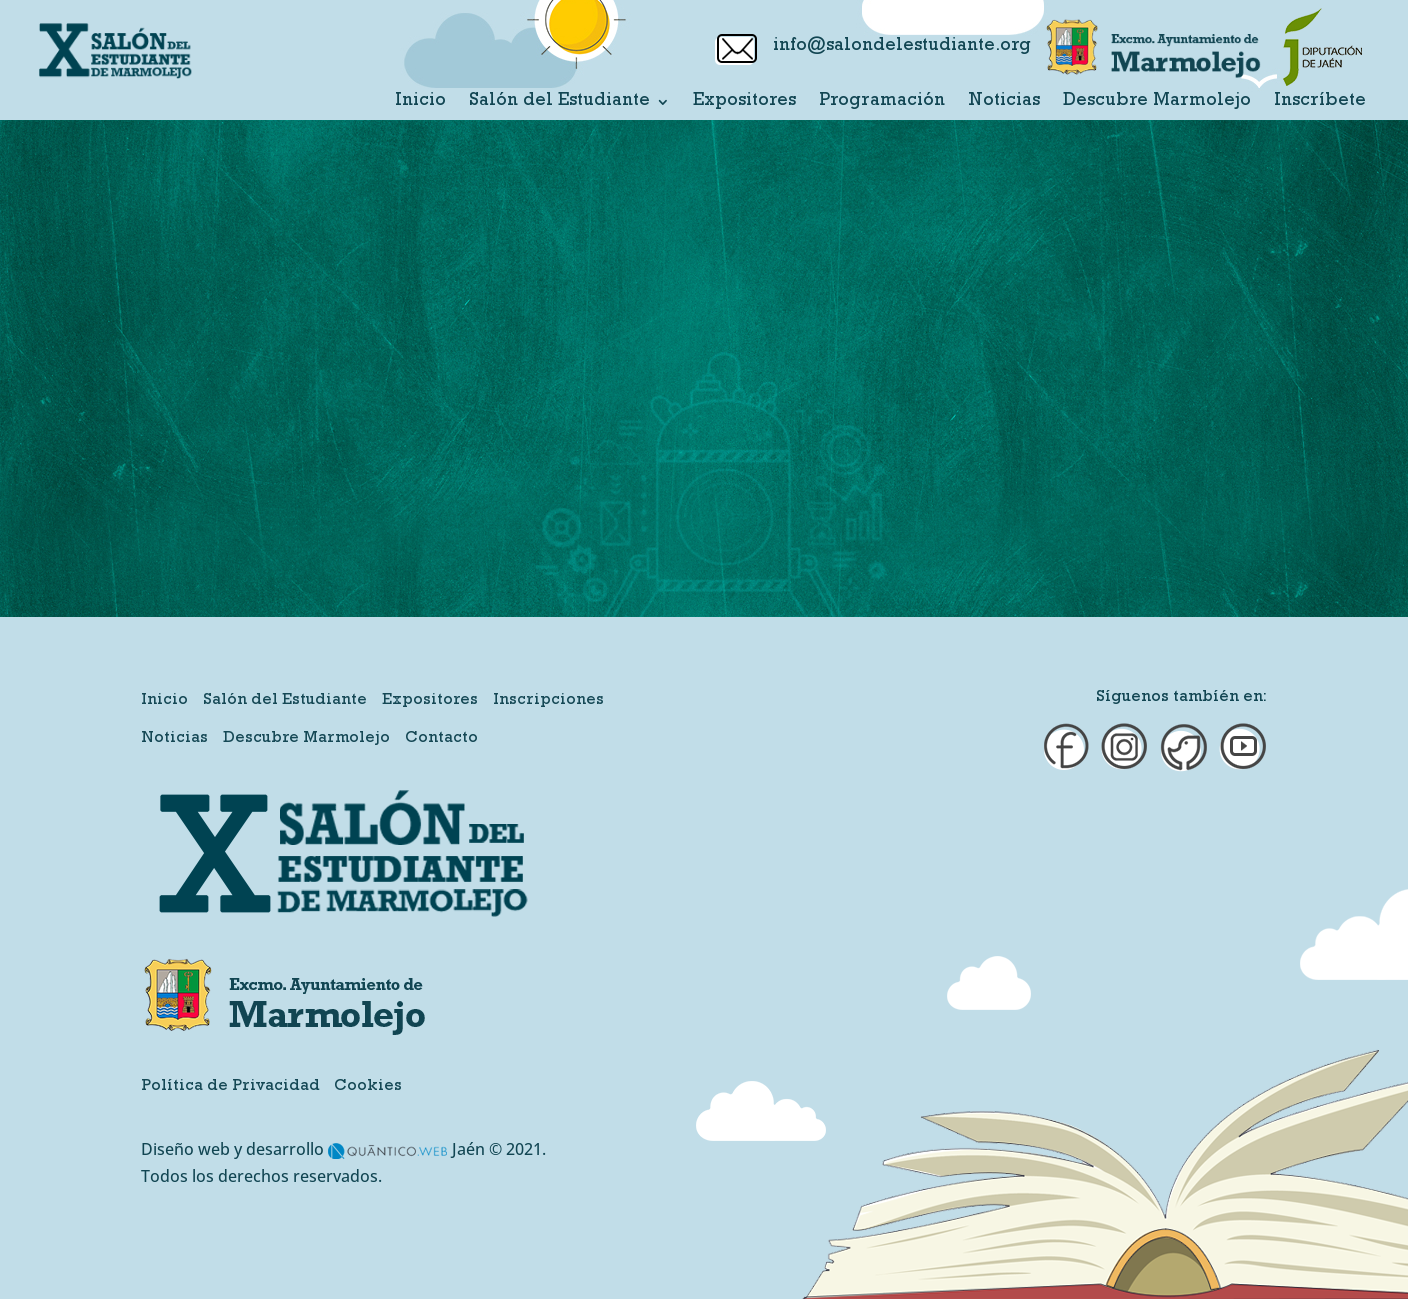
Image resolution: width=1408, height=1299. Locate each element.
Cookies (368, 1087)
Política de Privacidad (230, 1087)
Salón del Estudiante (559, 102)
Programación (882, 102)
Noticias (1004, 102)
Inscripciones (548, 701)
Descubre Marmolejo (1157, 102)
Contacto (441, 739)
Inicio (420, 102)
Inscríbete (1320, 102)
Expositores (744, 102)
